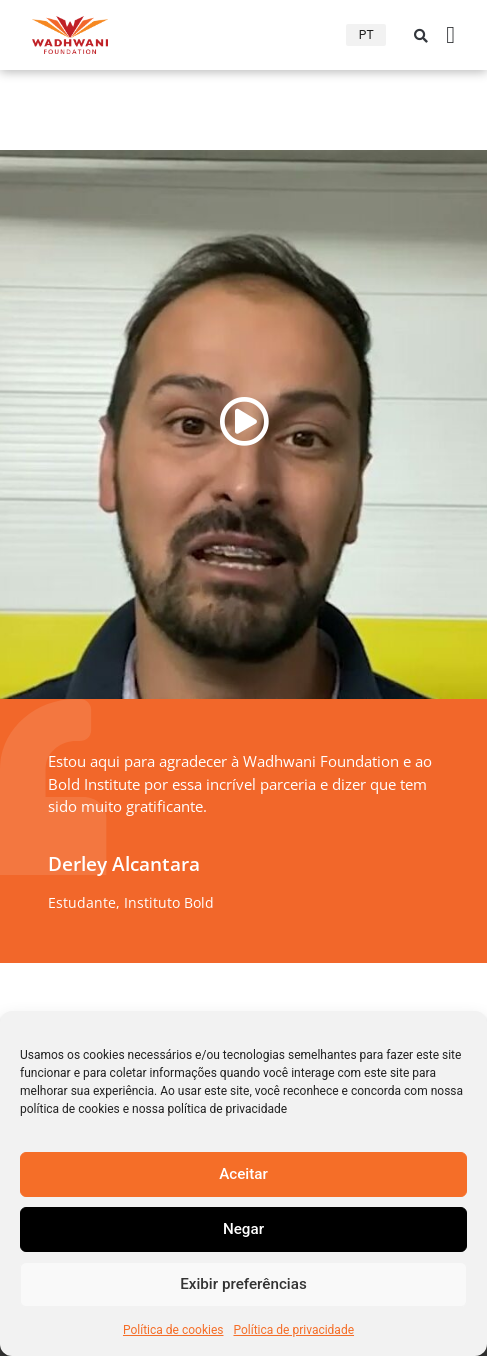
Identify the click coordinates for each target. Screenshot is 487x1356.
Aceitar (243, 1175)
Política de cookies (173, 1330)
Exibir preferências (243, 1285)
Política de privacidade (293, 1330)
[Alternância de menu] (450, 35)
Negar (243, 1230)
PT (366, 35)
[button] (421, 36)
